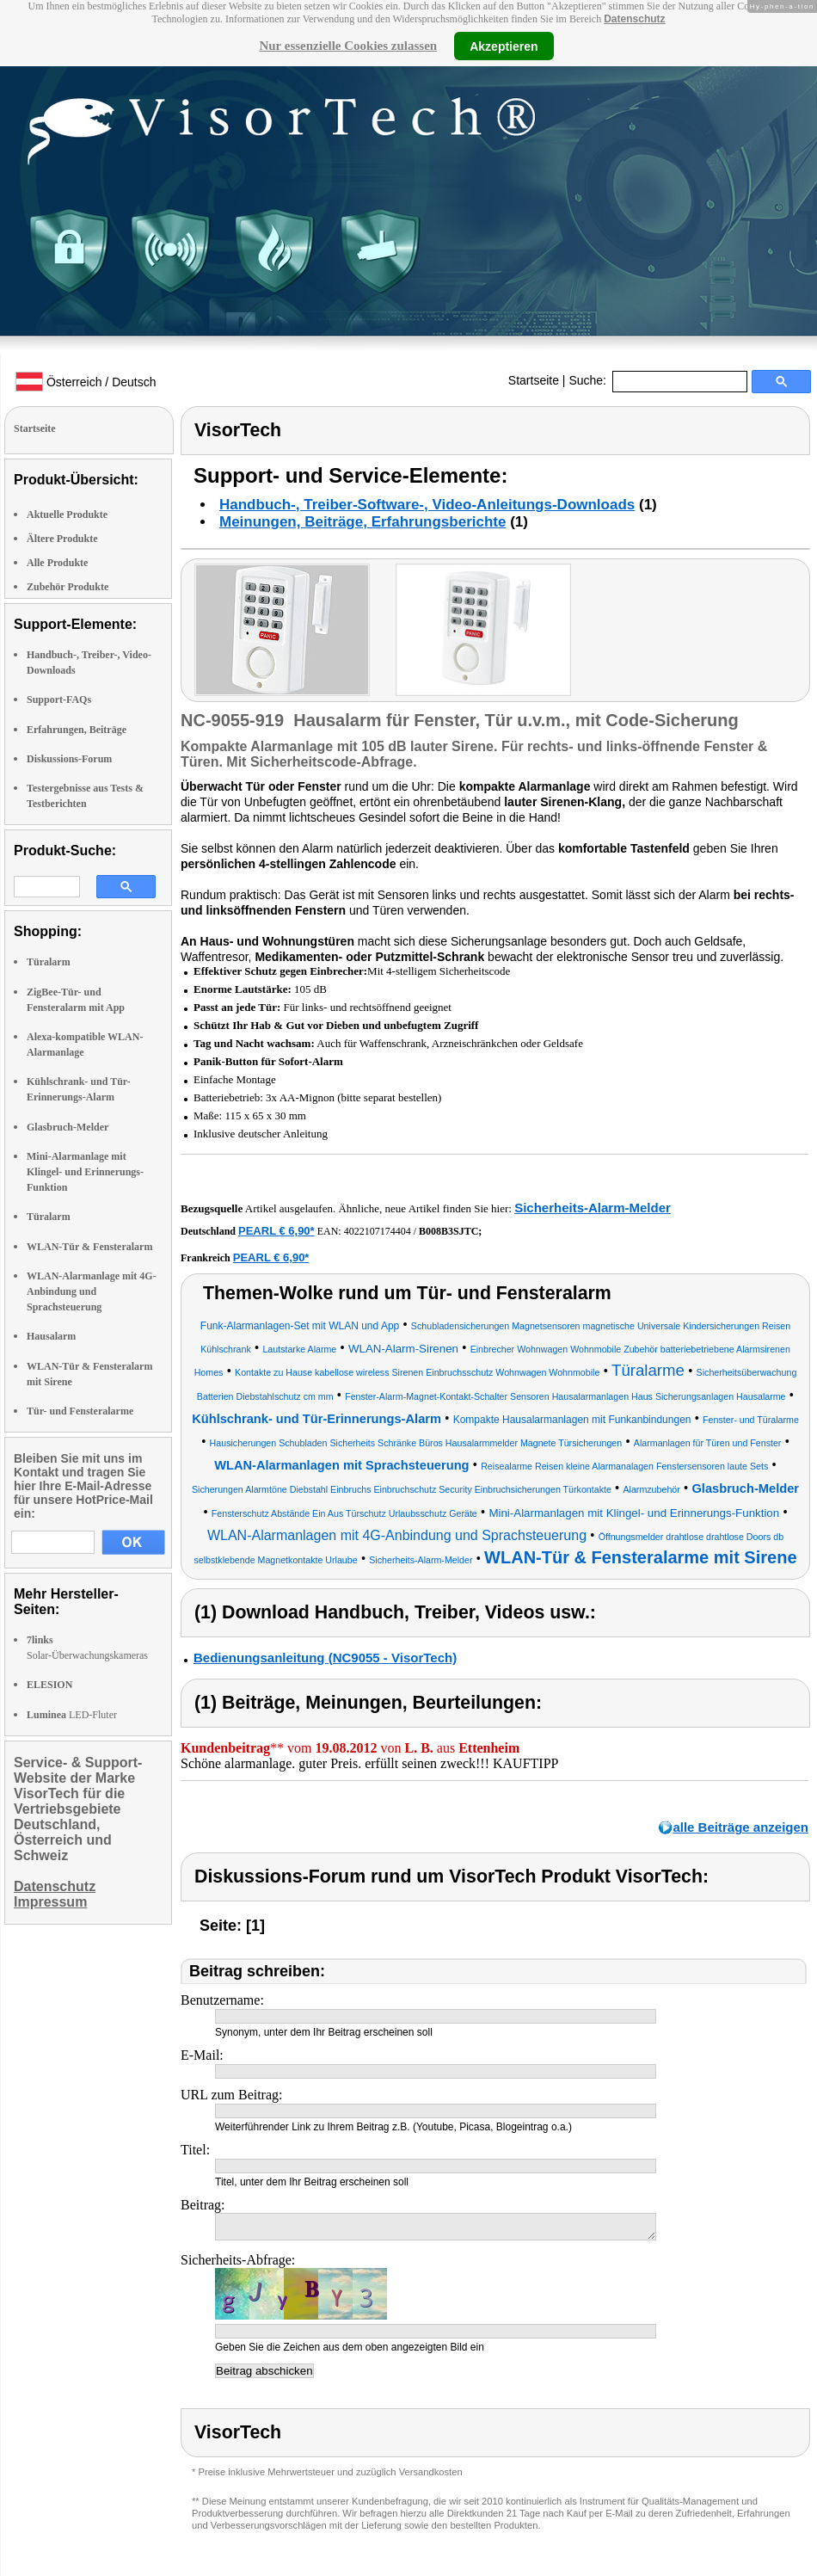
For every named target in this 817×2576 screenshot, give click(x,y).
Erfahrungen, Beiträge (76, 730)
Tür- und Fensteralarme (80, 1411)
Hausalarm (51, 1336)
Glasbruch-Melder (67, 1127)
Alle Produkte (57, 563)
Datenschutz (634, 19)
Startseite (533, 380)
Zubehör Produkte (67, 587)
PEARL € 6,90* (276, 1230)
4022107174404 (377, 1231)
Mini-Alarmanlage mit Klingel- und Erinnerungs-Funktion (85, 1171)
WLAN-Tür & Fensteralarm (89, 1247)
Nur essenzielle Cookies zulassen (348, 45)
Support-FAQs (59, 699)
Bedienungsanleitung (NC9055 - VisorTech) (325, 1657)
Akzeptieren (504, 45)
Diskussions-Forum (69, 759)
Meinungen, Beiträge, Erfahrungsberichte (362, 522)
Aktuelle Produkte (67, 514)
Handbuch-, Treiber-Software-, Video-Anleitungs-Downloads (427, 504)
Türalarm (49, 962)
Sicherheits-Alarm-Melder (592, 1207)
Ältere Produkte (62, 539)
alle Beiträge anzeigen (740, 1827)
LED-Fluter (72, 1715)
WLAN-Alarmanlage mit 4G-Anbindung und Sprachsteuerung (92, 1291)
